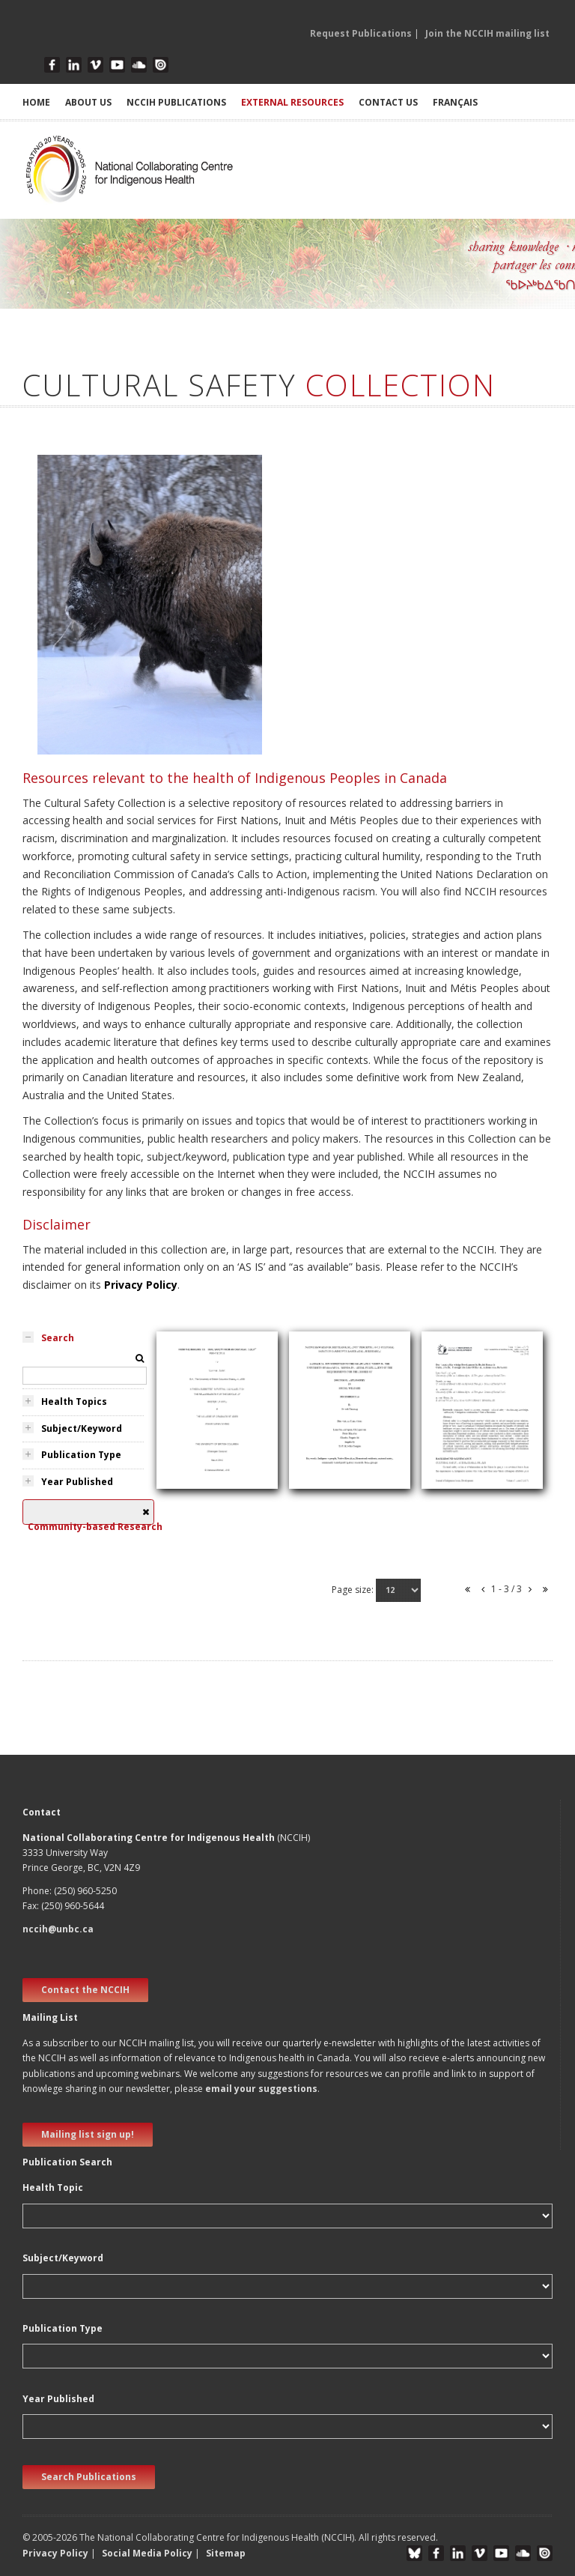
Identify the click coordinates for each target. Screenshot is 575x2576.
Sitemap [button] (226, 2553)
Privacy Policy (140, 1285)
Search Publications (88, 2476)
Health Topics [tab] (74, 1401)
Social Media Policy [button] (147, 2553)
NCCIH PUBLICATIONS (176, 102)
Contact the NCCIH (85, 1989)
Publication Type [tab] (81, 1454)
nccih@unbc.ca (58, 1929)
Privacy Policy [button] (55, 2553)
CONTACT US (388, 102)
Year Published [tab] (77, 1481)
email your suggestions (261, 2088)
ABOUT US (88, 102)
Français (455, 102)
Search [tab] (57, 1337)
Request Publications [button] (361, 33)
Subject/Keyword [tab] (81, 1428)
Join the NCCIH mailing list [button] (487, 33)
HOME (36, 102)
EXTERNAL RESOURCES (292, 102)
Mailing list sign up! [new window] (87, 2134)
